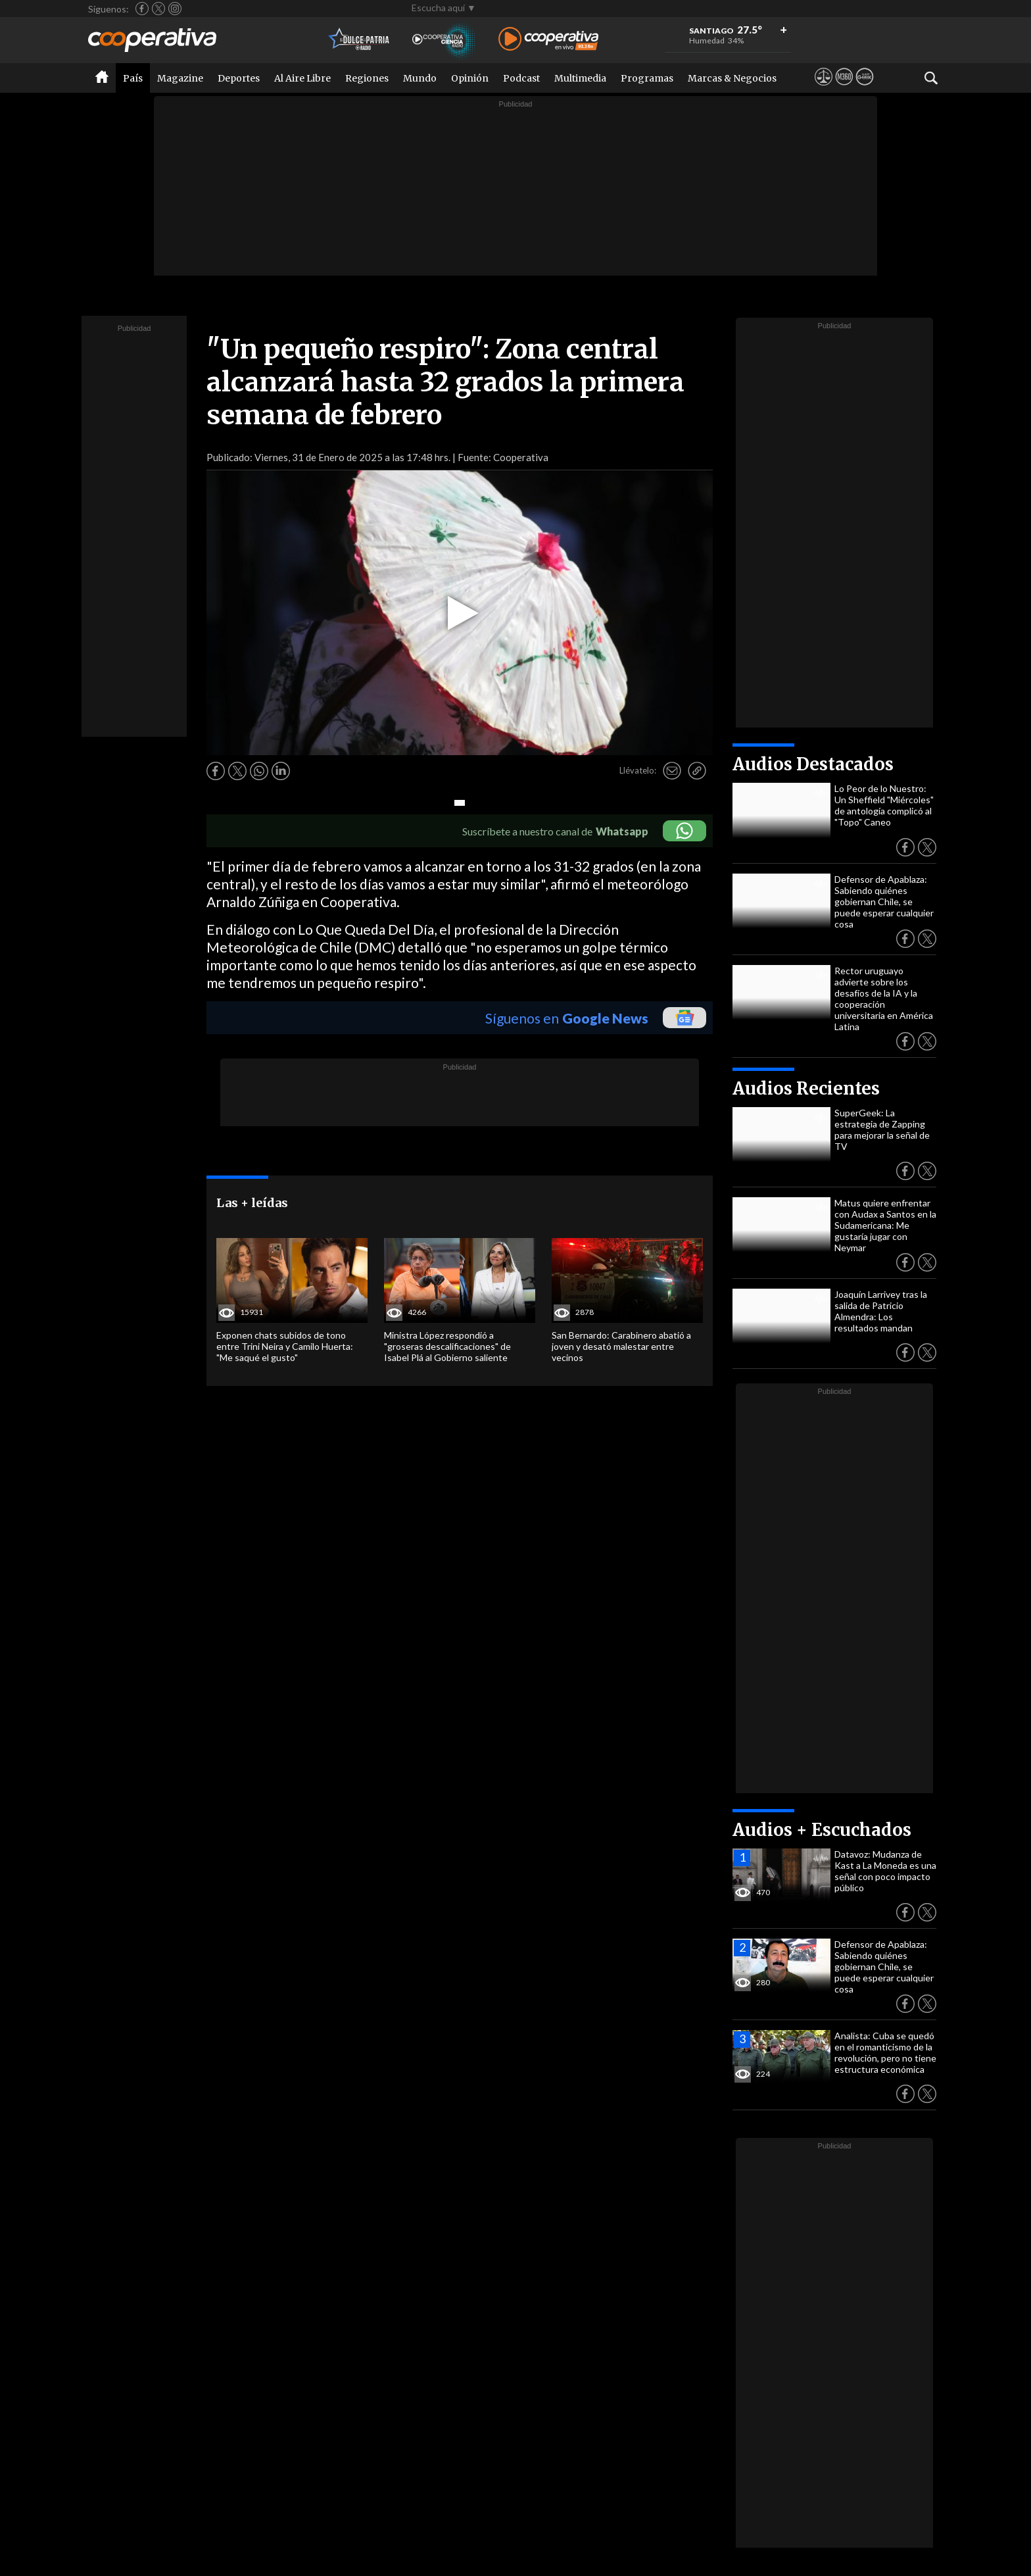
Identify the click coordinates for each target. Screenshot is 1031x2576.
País (133, 78)
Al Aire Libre (302, 78)
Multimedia (580, 78)
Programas (647, 78)
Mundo (420, 78)
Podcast (521, 78)
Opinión (470, 78)
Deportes (239, 78)
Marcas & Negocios (732, 78)
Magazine (180, 78)
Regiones (367, 78)
